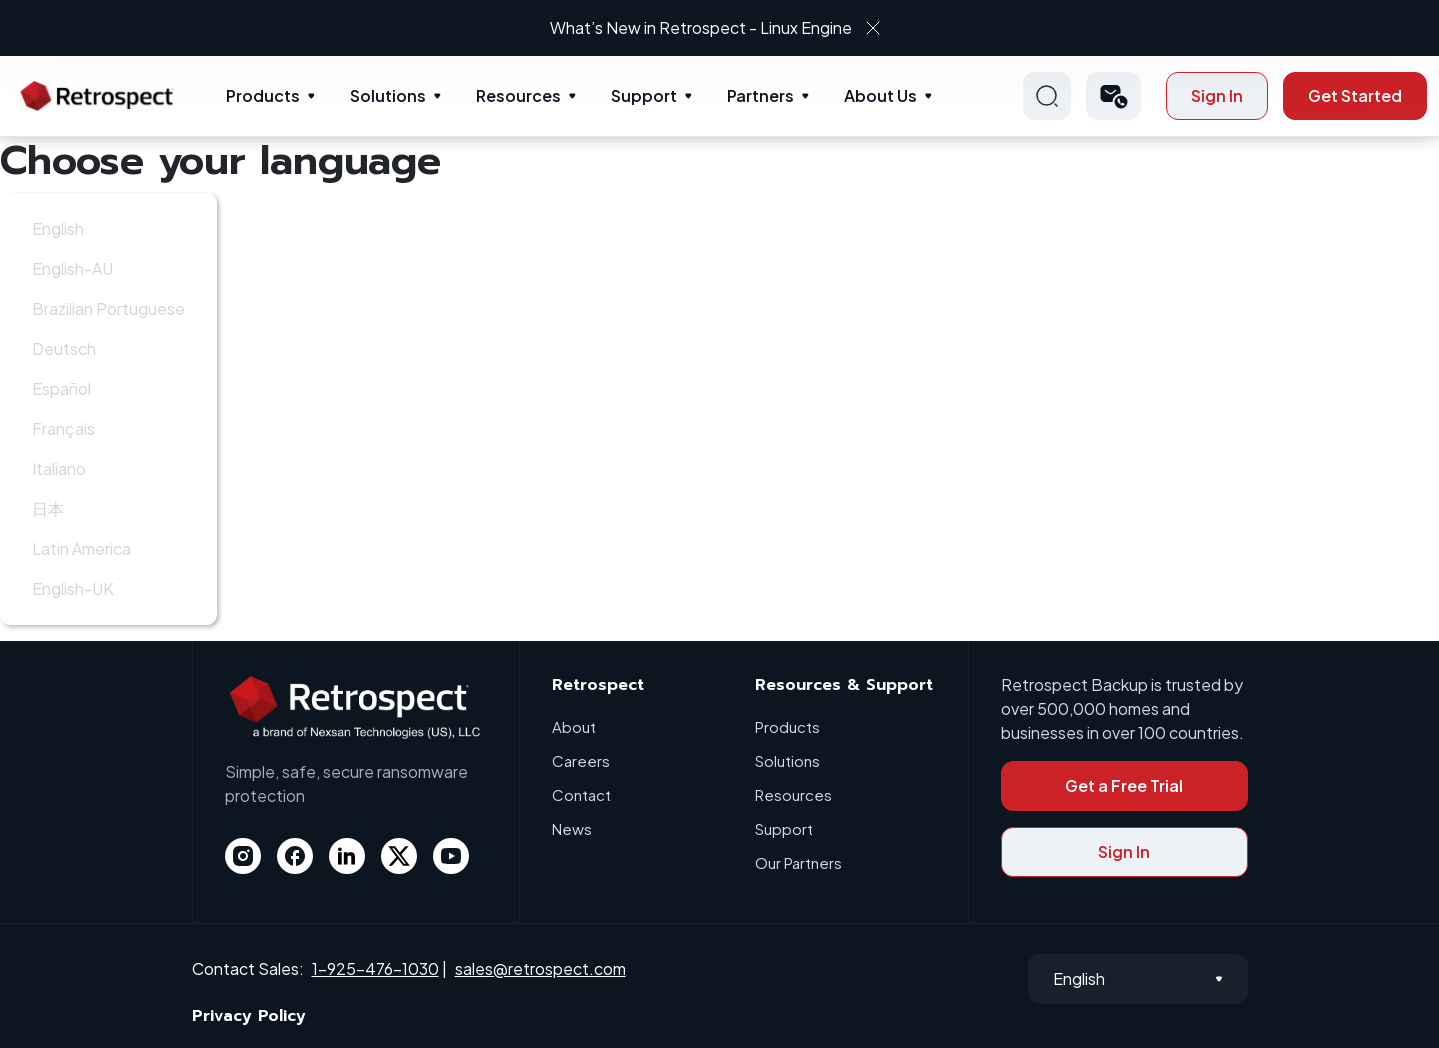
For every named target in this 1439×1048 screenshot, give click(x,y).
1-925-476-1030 (375, 968)
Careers (581, 760)
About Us (880, 95)
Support (644, 95)
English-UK (73, 588)
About (574, 726)
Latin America (81, 548)
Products (263, 95)
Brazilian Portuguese (108, 308)
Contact (581, 794)
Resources (518, 95)
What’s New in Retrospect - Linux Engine (701, 27)
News (572, 828)
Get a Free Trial (1124, 785)
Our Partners (798, 862)
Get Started (1355, 95)
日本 (48, 508)
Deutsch (64, 348)
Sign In (1217, 95)
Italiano (59, 468)
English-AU (72, 268)
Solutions (388, 95)
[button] (1113, 96)
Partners (760, 95)
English (58, 228)
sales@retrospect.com (540, 968)
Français (63, 428)
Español (61, 388)
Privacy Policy (249, 1016)
